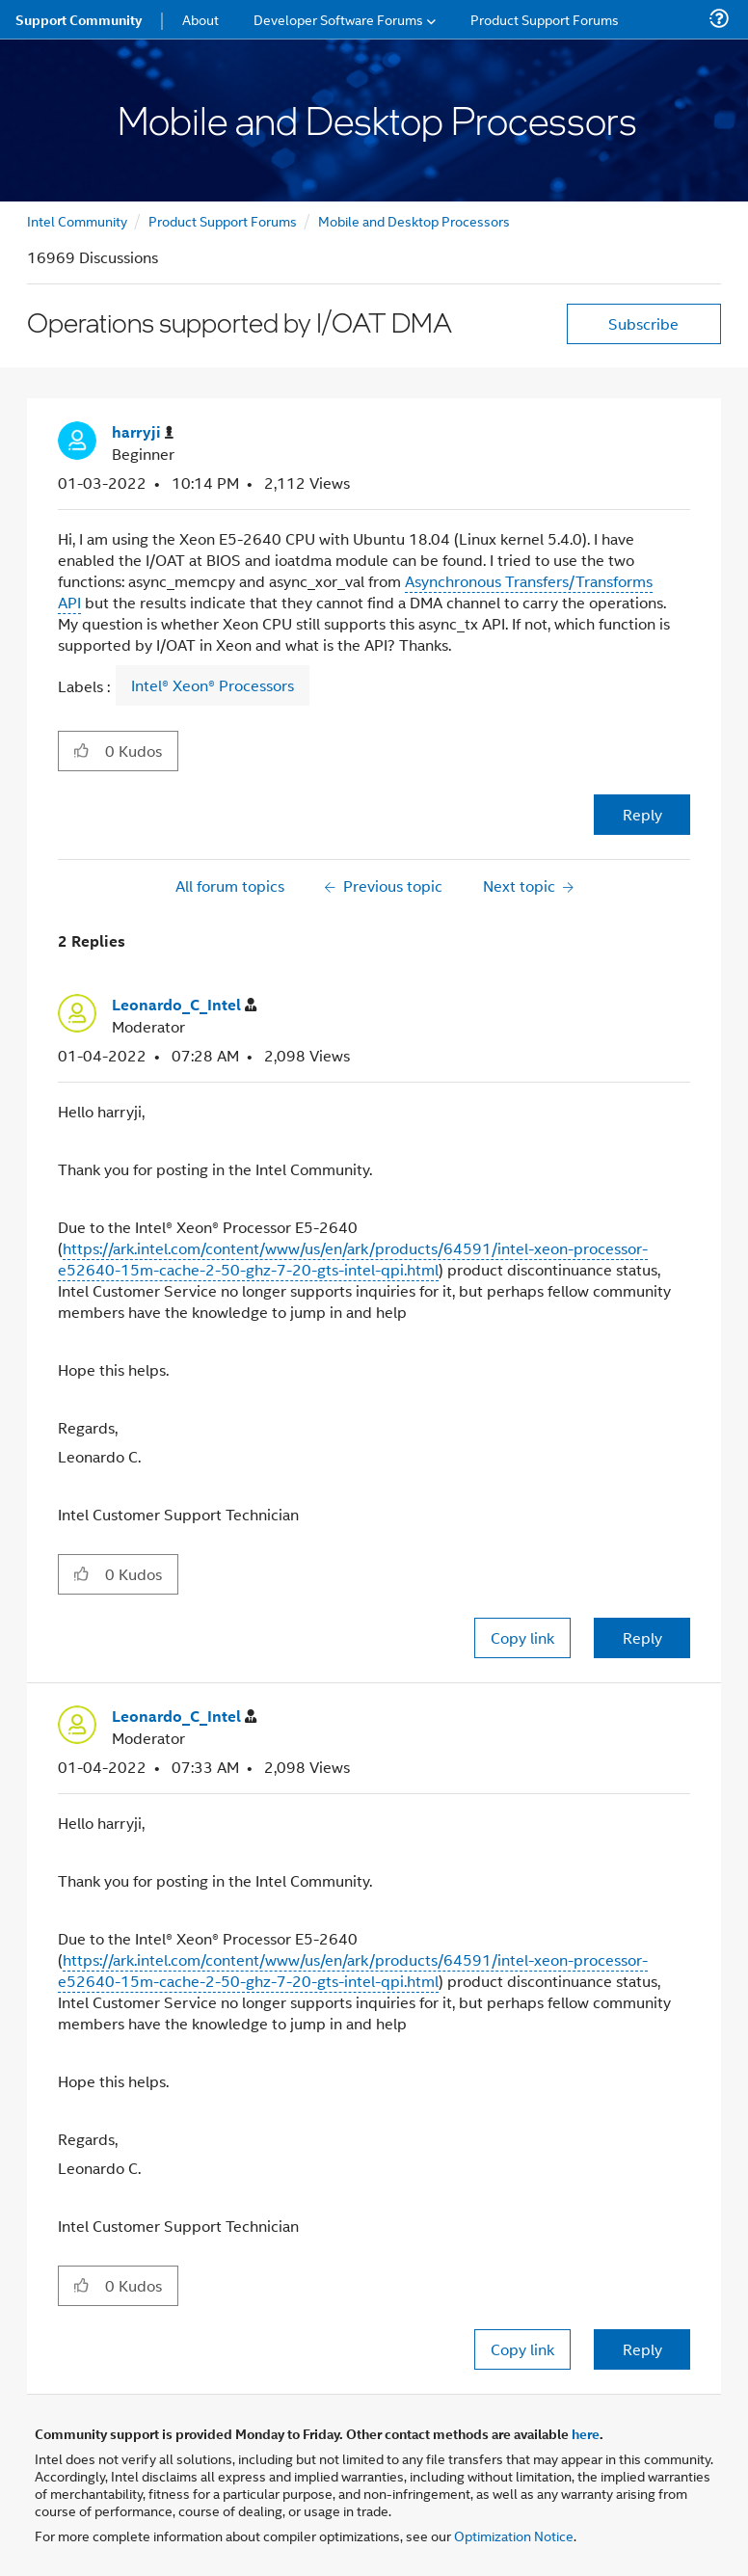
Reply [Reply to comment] (642, 1637)
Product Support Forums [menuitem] (544, 19)
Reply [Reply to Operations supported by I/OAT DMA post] (642, 814)
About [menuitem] (200, 19)
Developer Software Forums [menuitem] (338, 19)
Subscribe (643, 323)
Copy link (522, 1637)
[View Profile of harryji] (143, 432)
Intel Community (77, 220)
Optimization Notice (514, 2535)
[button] (81, 750)
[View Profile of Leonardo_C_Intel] (184, 1005)
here (586, 2433)
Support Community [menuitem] (78, 19)
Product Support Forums (222, 220)
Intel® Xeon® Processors (212, 685)
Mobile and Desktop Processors (414, 220)
